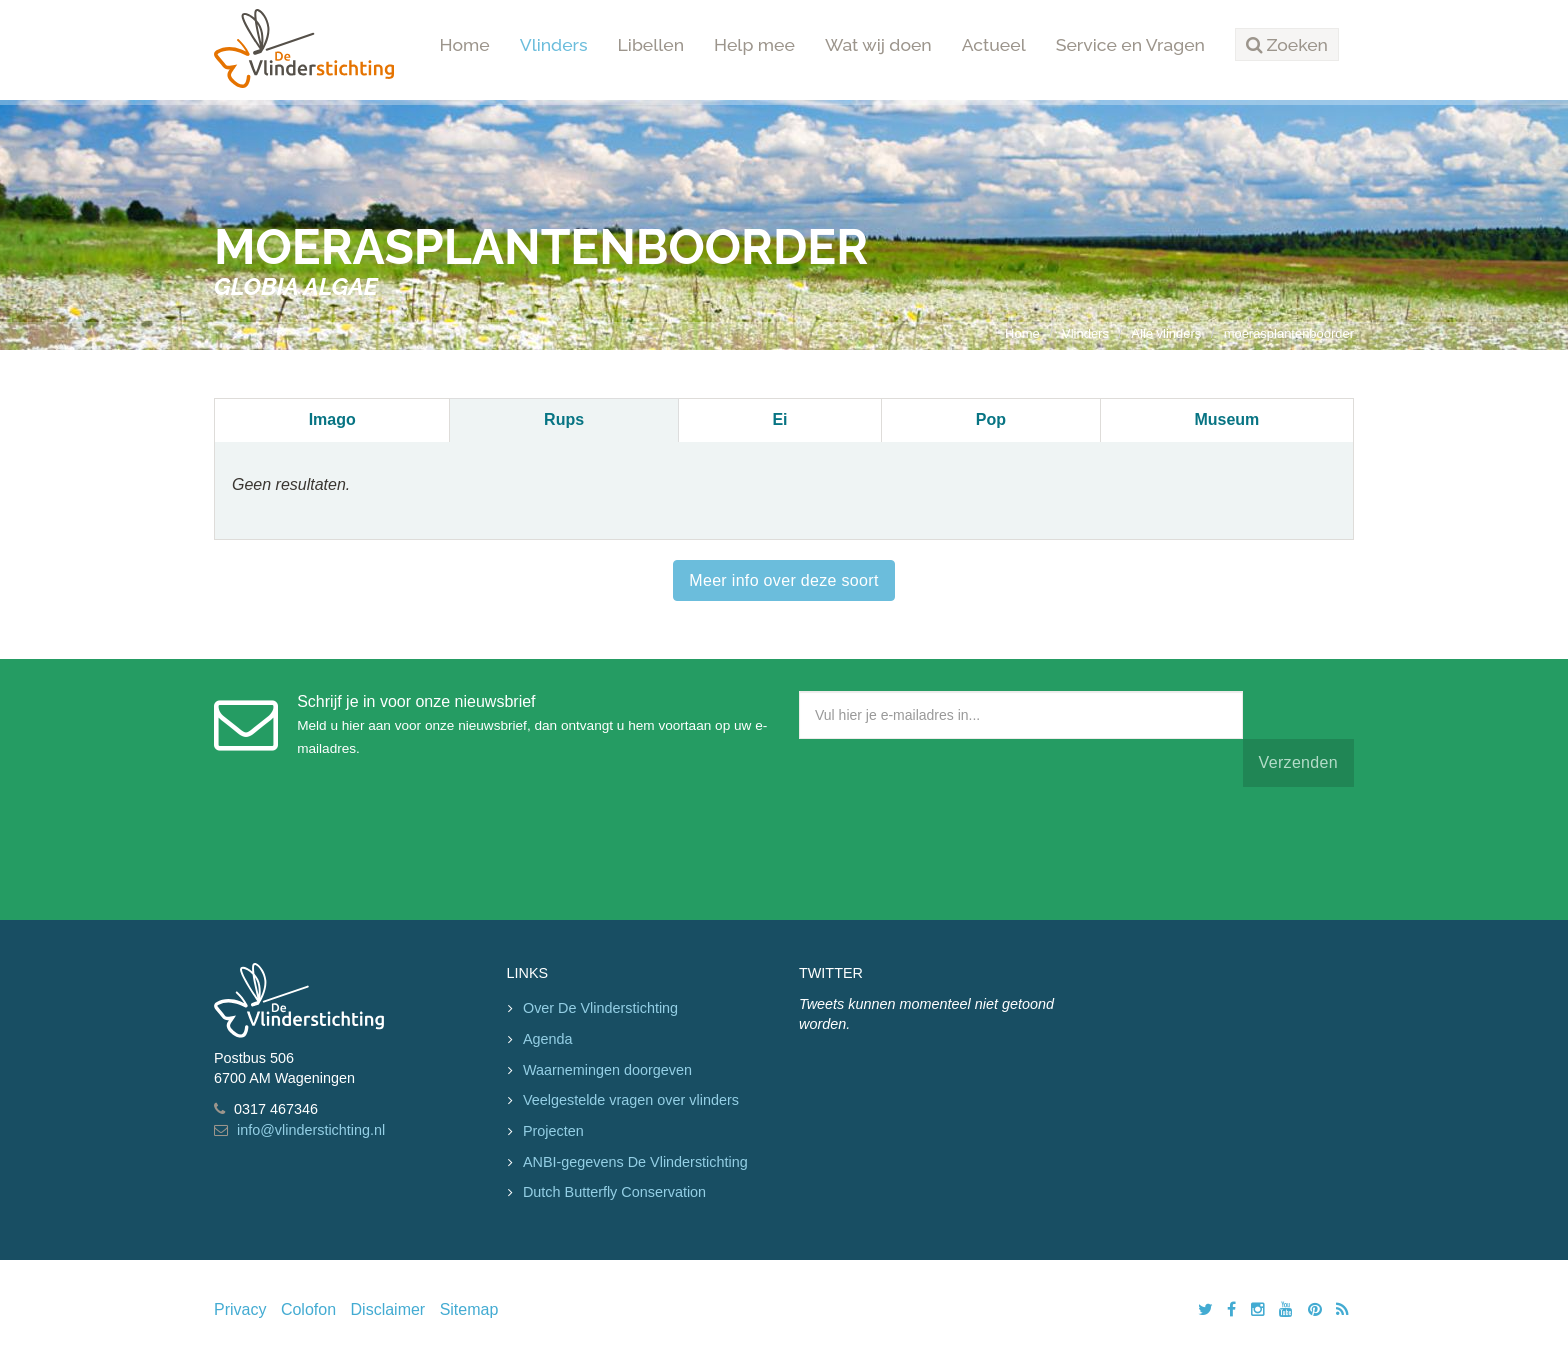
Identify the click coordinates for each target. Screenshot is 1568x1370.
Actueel (994, 44)
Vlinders (554, 44)
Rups (564, 419)
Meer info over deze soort (783, 580)
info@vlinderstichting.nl (311, 1130)
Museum (1226, 419)
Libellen (651, 44)
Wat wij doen (878, 44)
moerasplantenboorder (1289, 333)
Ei (779, 419)
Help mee (754, 44)
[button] (1287, 45)
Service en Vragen (1130, 44)
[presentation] (951, 849)
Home (465, 44)
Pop (991, 419)
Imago (332, 419)
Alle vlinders (1166, 333)
